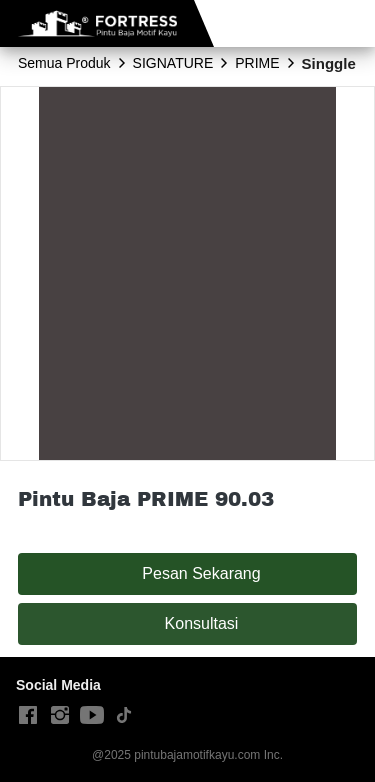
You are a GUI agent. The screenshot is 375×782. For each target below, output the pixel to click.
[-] (28, 716)
